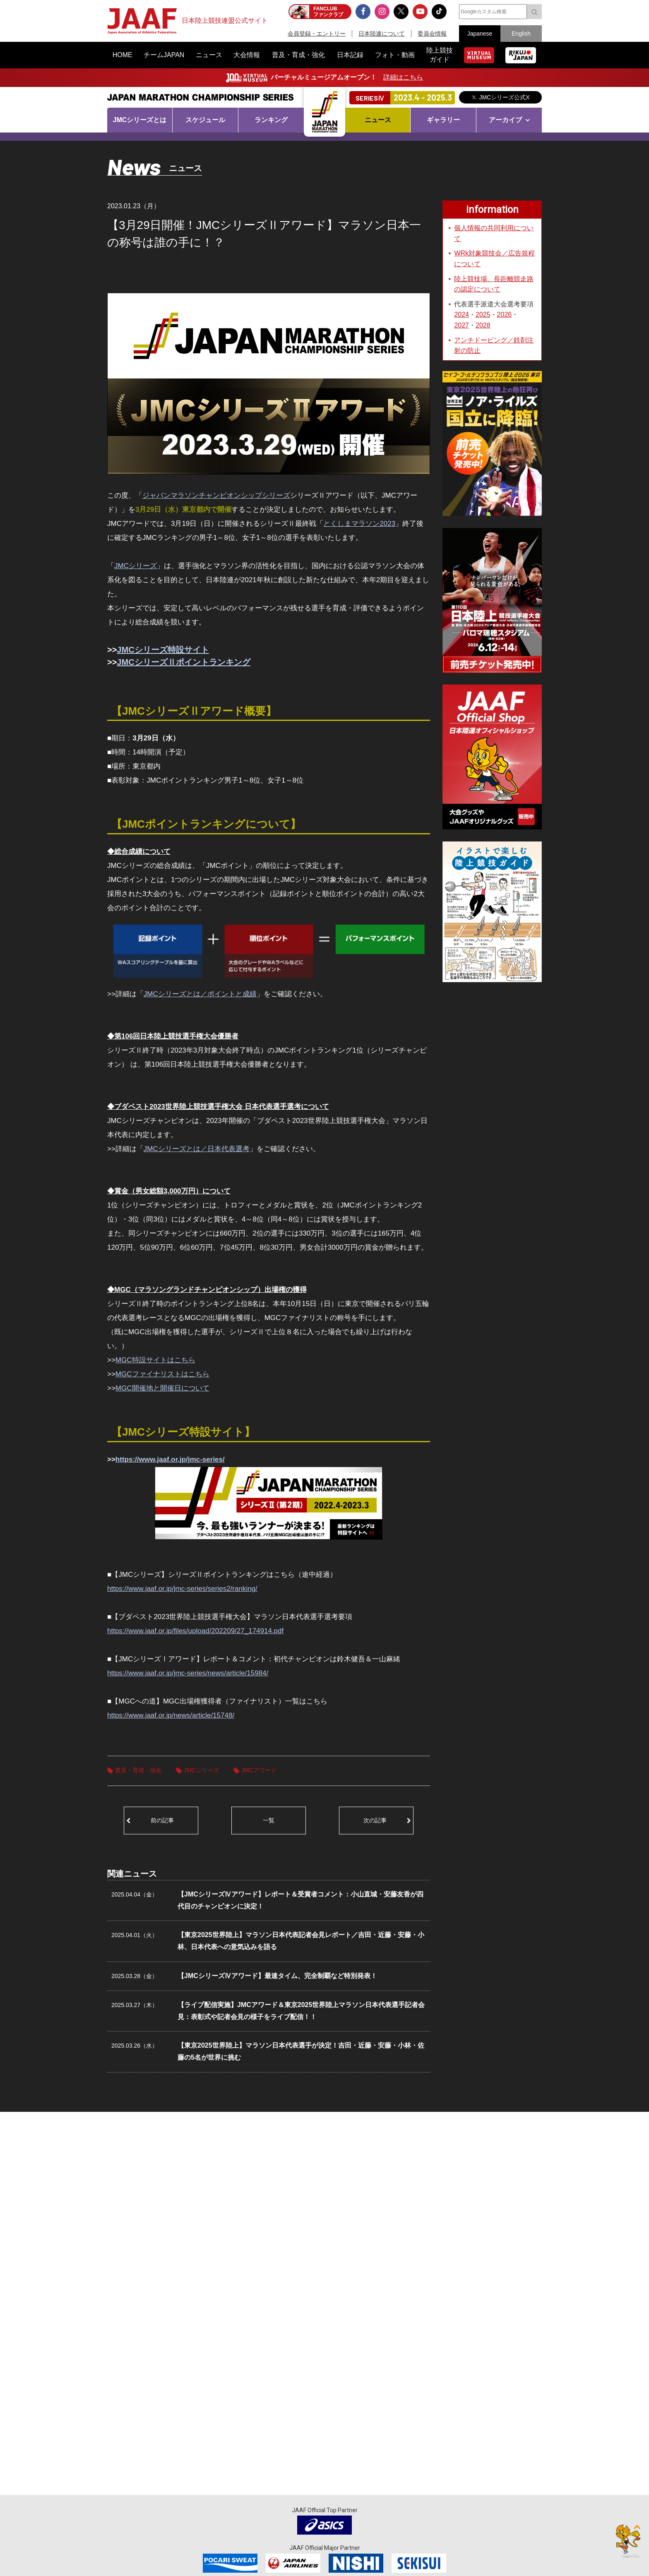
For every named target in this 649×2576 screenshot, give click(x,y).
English (521, 33)
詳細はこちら (403, 77)
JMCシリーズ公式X (504, 97)
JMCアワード (258, 1770)
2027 (461, 325)
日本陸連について (381, 33)
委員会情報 (432, 33)
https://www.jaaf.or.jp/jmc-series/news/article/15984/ (187, 1673)
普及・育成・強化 (138, 1770)
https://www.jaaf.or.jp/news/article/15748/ (170, 1715)
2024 (461, 314)
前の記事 (162, 1820)
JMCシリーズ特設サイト (163, 649)
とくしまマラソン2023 (359, 524)
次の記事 (375, 1820)
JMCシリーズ (135, 566)
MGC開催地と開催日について (162, 1388)
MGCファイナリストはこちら (162, 1374)
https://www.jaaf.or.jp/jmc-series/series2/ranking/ (182, 1589)
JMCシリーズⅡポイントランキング (183, 662)
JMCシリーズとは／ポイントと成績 (200, 994)
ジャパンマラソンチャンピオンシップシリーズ (216, 495)
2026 (504, 314)
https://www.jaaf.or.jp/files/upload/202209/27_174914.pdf (195, 1631)
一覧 (268, 1820)
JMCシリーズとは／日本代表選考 (197, 1149)
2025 (483, 314)
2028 (483, 325)
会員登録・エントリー (317, 33)
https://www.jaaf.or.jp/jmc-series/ (170, 1459)
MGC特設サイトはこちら (155, 1360)
